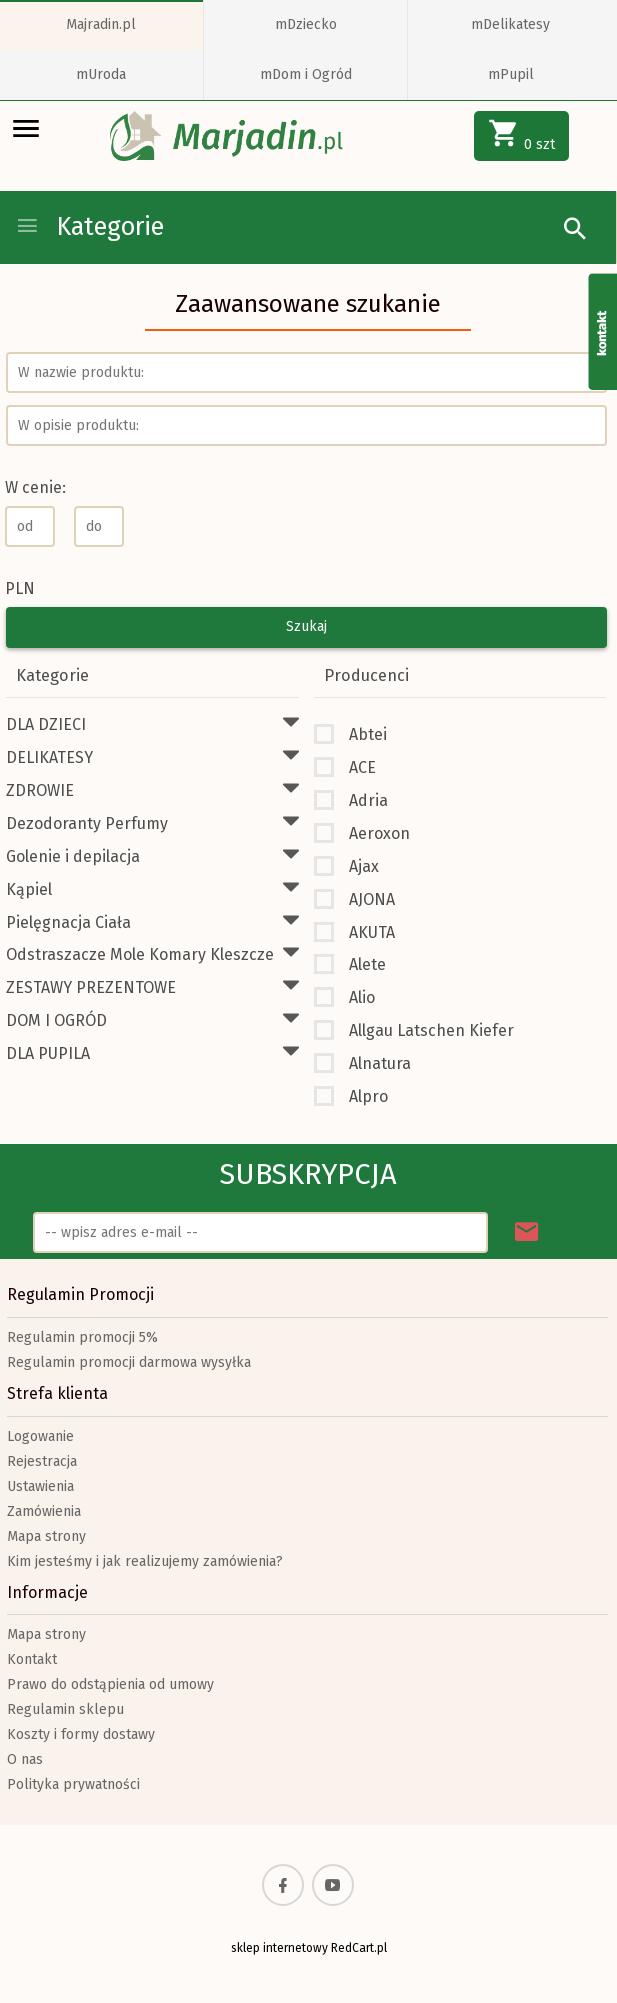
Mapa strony (46, 1536)
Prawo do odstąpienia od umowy (110, 1684)
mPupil (511, 74)
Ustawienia (40, 1486)
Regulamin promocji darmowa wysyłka (129, 1362)
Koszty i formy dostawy (81, 1734)
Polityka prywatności (73, 1784)
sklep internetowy (279, 1948)
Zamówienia (44, 1511)
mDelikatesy (510, 24)
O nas (25, 1759)
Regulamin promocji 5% (82, 1337)
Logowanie (40, 1436)
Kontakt (32, 1659)
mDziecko (306, 24)
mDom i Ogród (306, 74)
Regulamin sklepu (65, 1709)
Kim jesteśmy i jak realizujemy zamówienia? (145, 1561)
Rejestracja (42, 1461)
